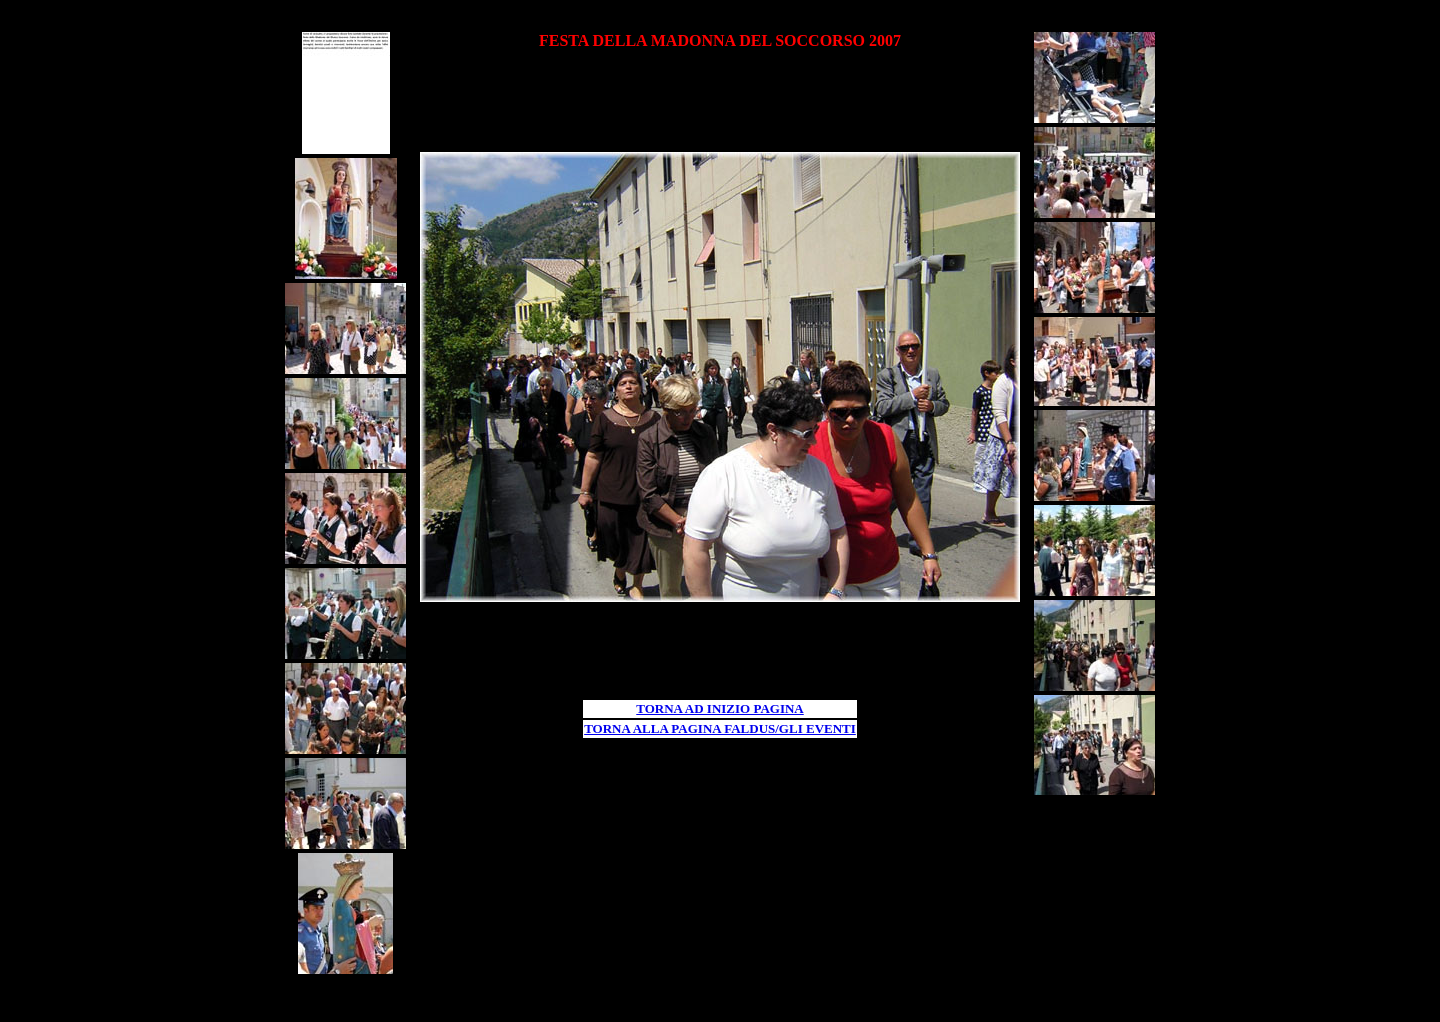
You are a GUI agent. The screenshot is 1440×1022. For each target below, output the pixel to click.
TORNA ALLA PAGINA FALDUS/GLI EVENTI (720, 728)
